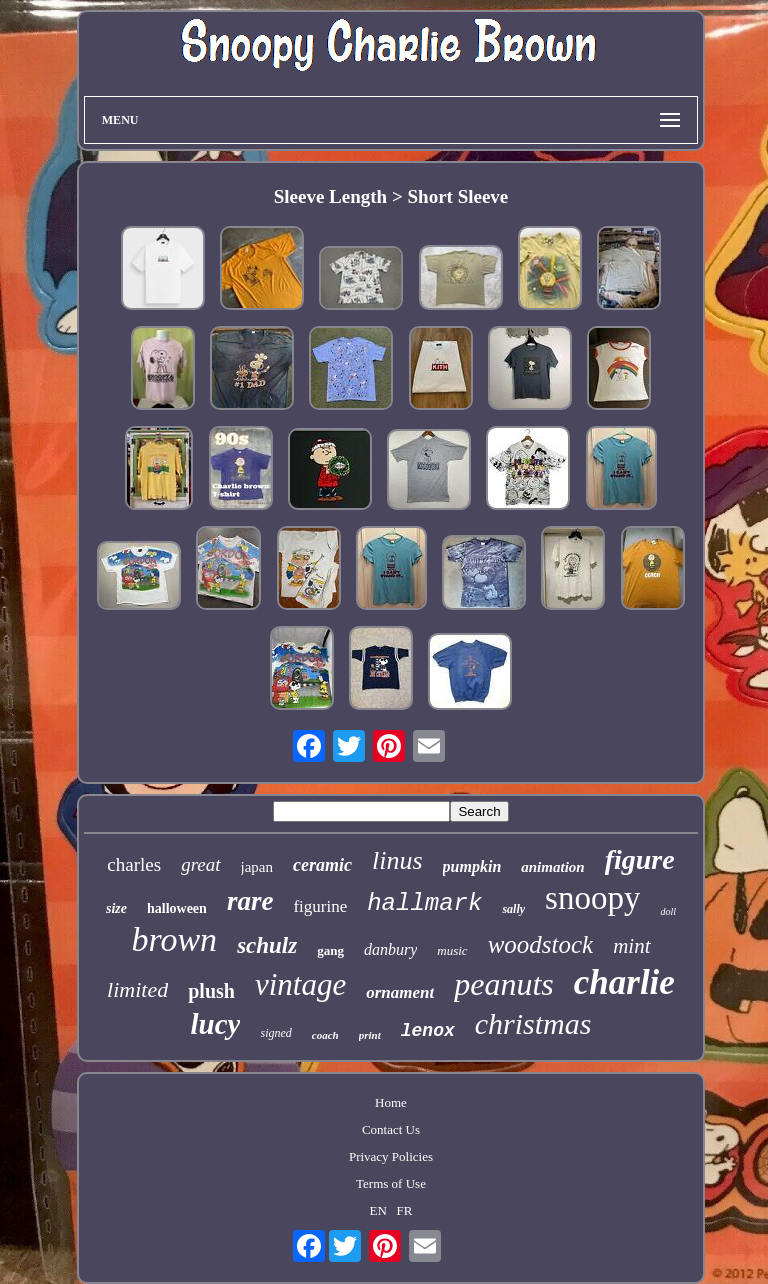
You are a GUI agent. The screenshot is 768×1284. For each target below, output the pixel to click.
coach (325, 1035)
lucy (216, 1024)
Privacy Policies (391, 1156)
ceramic (322, 865)
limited (137, 989)
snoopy (592, 898)
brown (174, 939)
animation (552, 867)
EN (377, 1210)
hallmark (424, 903)
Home (391, 1102)
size (116, 908)
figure (640, 859)
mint (631, 946)
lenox (428, 1031)
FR (405, 1210)
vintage (300, 984)
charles (134, 864)
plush (211, 991)
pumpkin (472, 866)
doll (668, 911)
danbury (390, 949)
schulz (267, 945)
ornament (400, 992)
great (200, 864)
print (370, 1035)
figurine (320, 906)
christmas (533, 1023)
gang (330, 950)
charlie (624, 982)
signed (275, 1033)
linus (397, 860)
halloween (177, 908)
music (452, 950)
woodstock (541, 944)
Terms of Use (391, 1183)
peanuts (504, 984)
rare (250, 901)
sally (513, 909)
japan (257, 867)
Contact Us (391, 1129)
